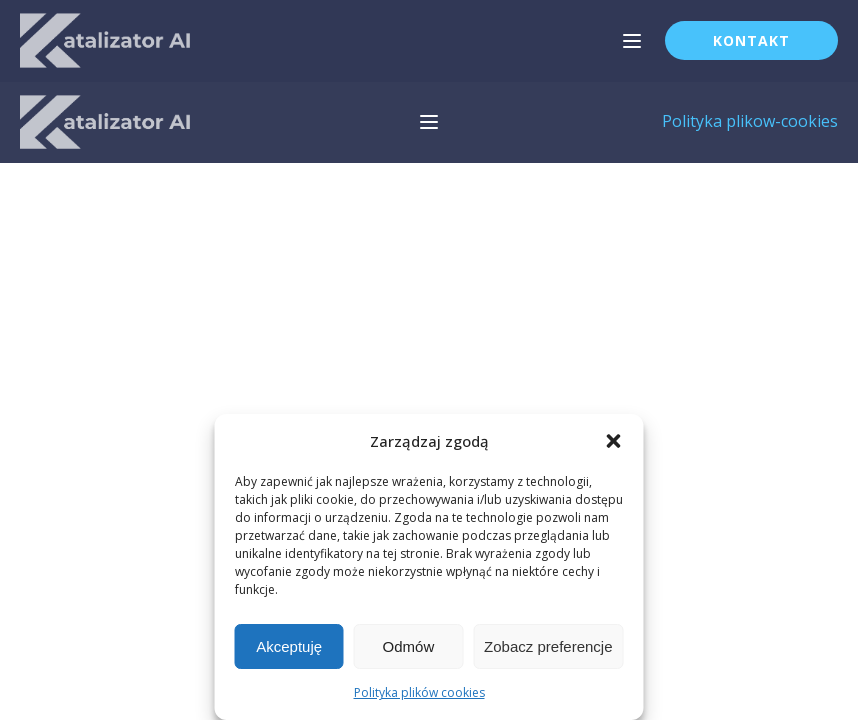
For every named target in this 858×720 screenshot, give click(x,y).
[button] (614, 441)
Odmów (409, 646)
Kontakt (751, 40)
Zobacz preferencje (548, 646)
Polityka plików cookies (419, 692)
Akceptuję (289, 646)
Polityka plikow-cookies (750, 121)
